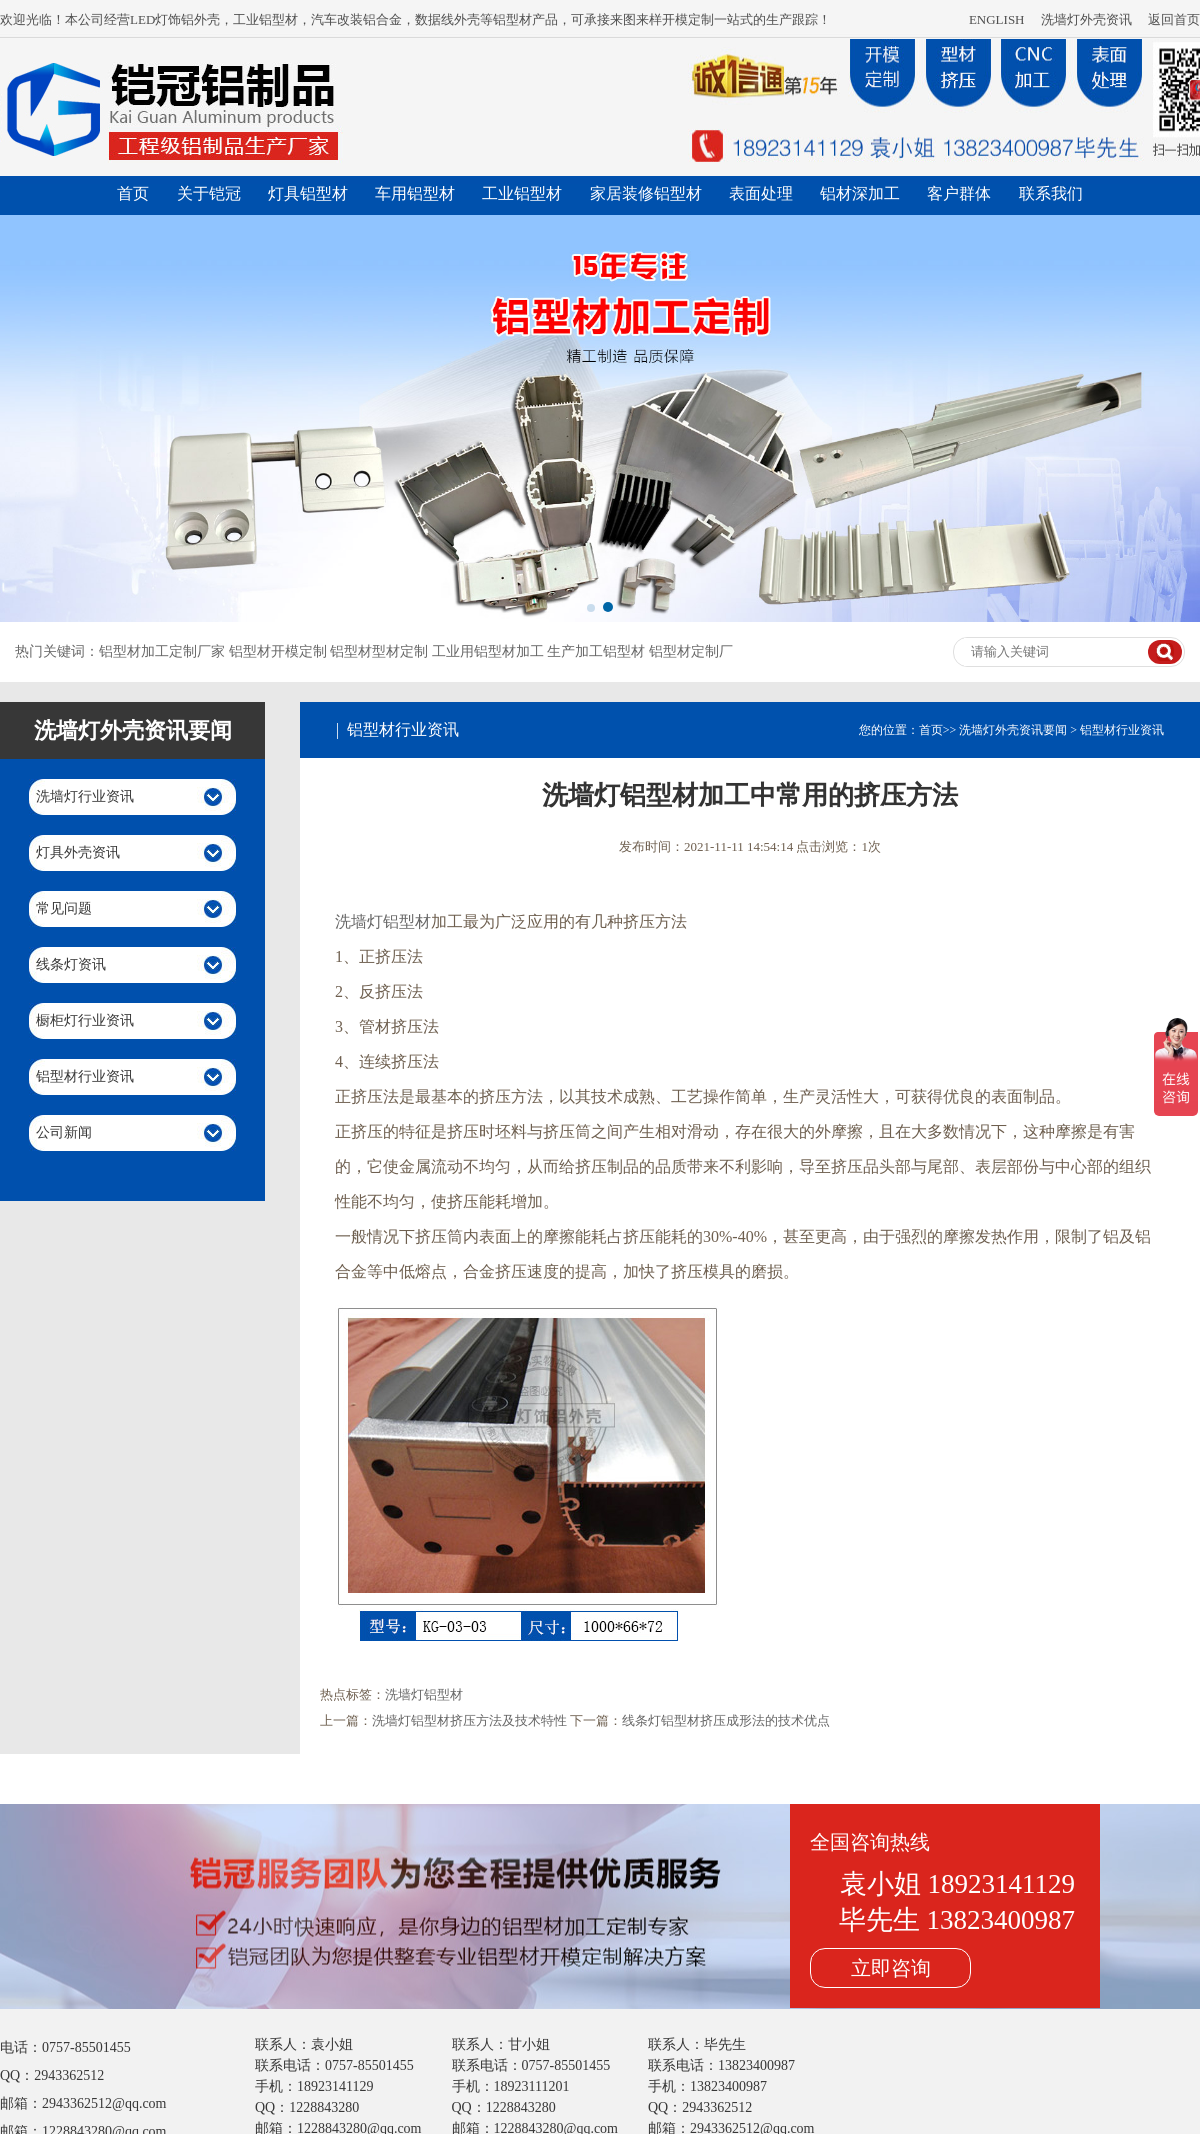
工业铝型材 (522, 193)
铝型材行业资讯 (85, 1076)
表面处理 (761, 193)
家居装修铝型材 (646, 193)
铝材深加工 (860, 193)
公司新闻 (64, 1132)
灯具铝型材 (308, 193)
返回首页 (1174, 19)
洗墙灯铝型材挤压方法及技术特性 (469, 1720)
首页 (133, 193)
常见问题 (64, 908)
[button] (591, 608)
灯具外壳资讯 (78, 852)
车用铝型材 (415, 193)
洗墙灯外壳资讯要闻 (1013, 730)
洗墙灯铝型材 (383, 921)
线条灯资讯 (71, 964)
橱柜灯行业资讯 (85, 1020)
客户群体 (959, 193)
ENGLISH (997, 19)
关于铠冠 (209, 193)
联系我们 (1051, 193)
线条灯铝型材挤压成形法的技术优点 (726, 1720)
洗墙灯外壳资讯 (1086, 19)
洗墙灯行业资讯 (85, 796)
